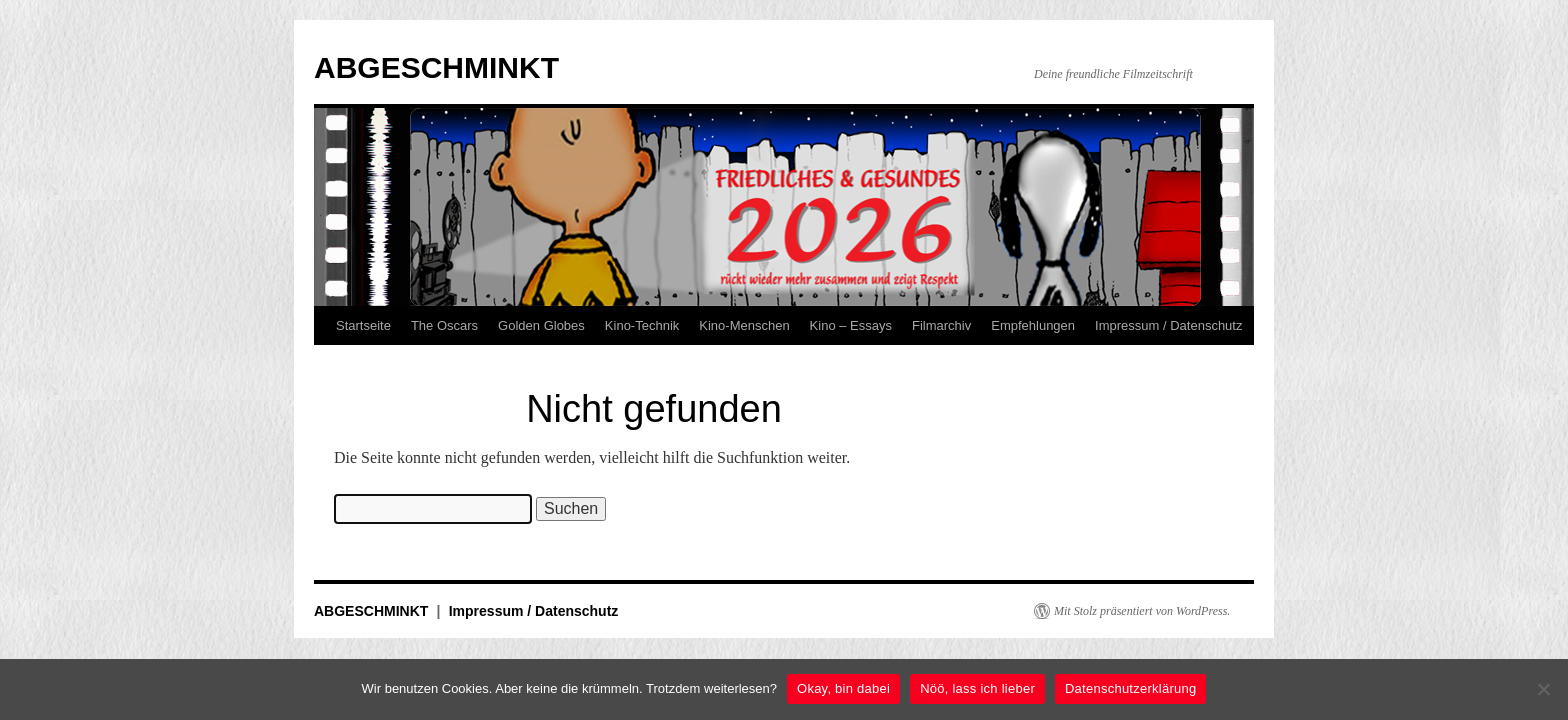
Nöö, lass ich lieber (977, 688)
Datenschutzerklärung (1130, 688)
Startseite (363, 325)
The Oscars (444, 325)
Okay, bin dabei (843, 688)
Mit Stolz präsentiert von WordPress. (1142, 611)
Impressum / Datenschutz (1168, 325)
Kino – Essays (851, 325)
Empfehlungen (1033, 325)
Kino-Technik (642, 325)
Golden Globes (541, 325)
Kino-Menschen (744, 325)
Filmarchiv (941, 325)
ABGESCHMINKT (436, 67)
